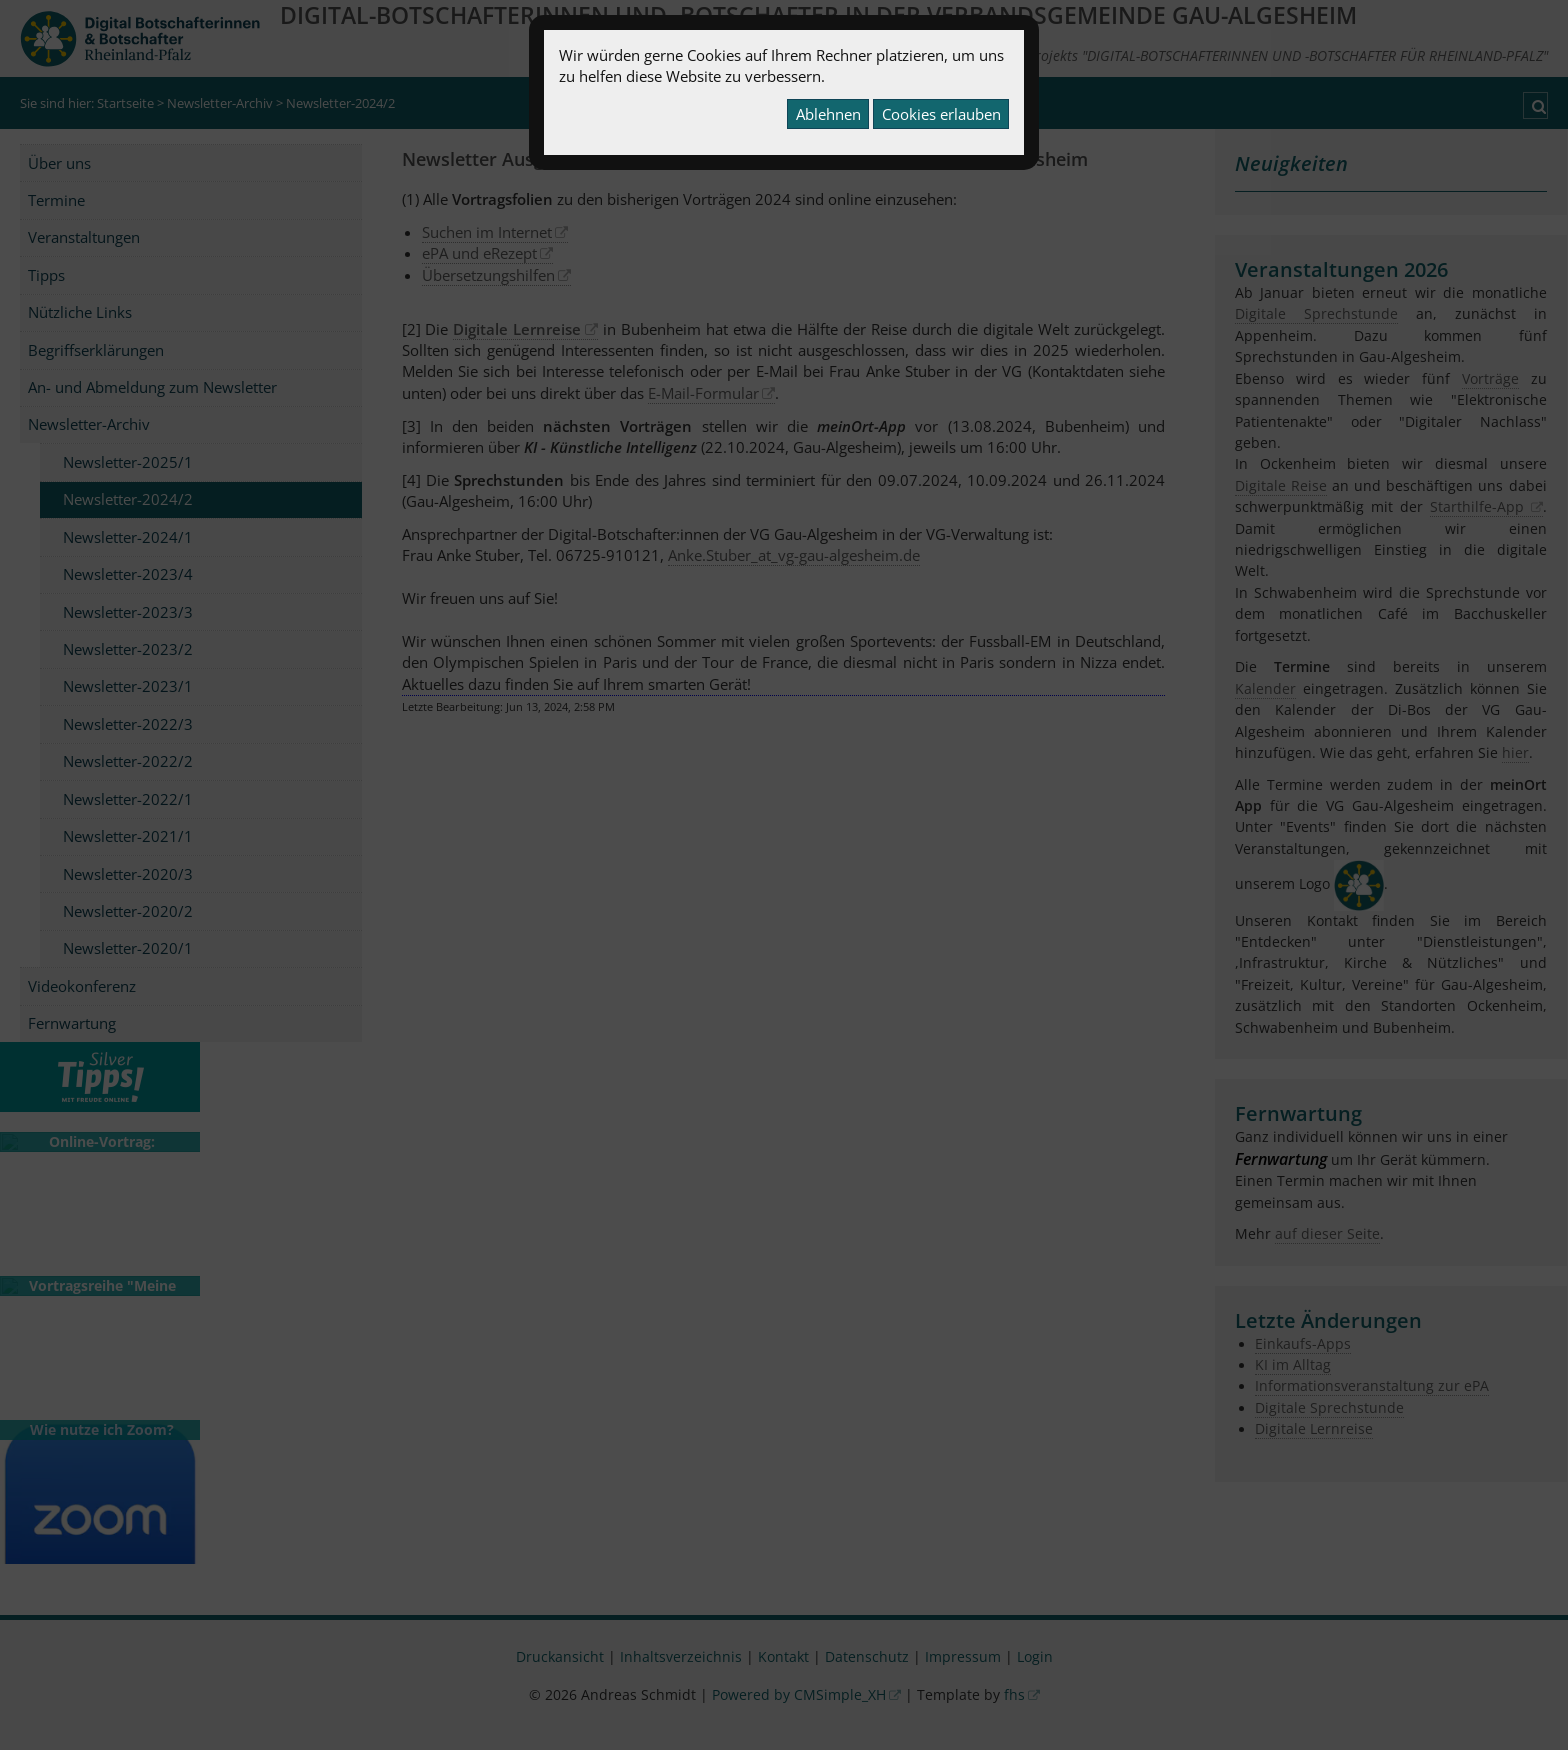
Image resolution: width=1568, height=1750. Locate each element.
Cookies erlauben (941, 114)
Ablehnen (828, 114)
